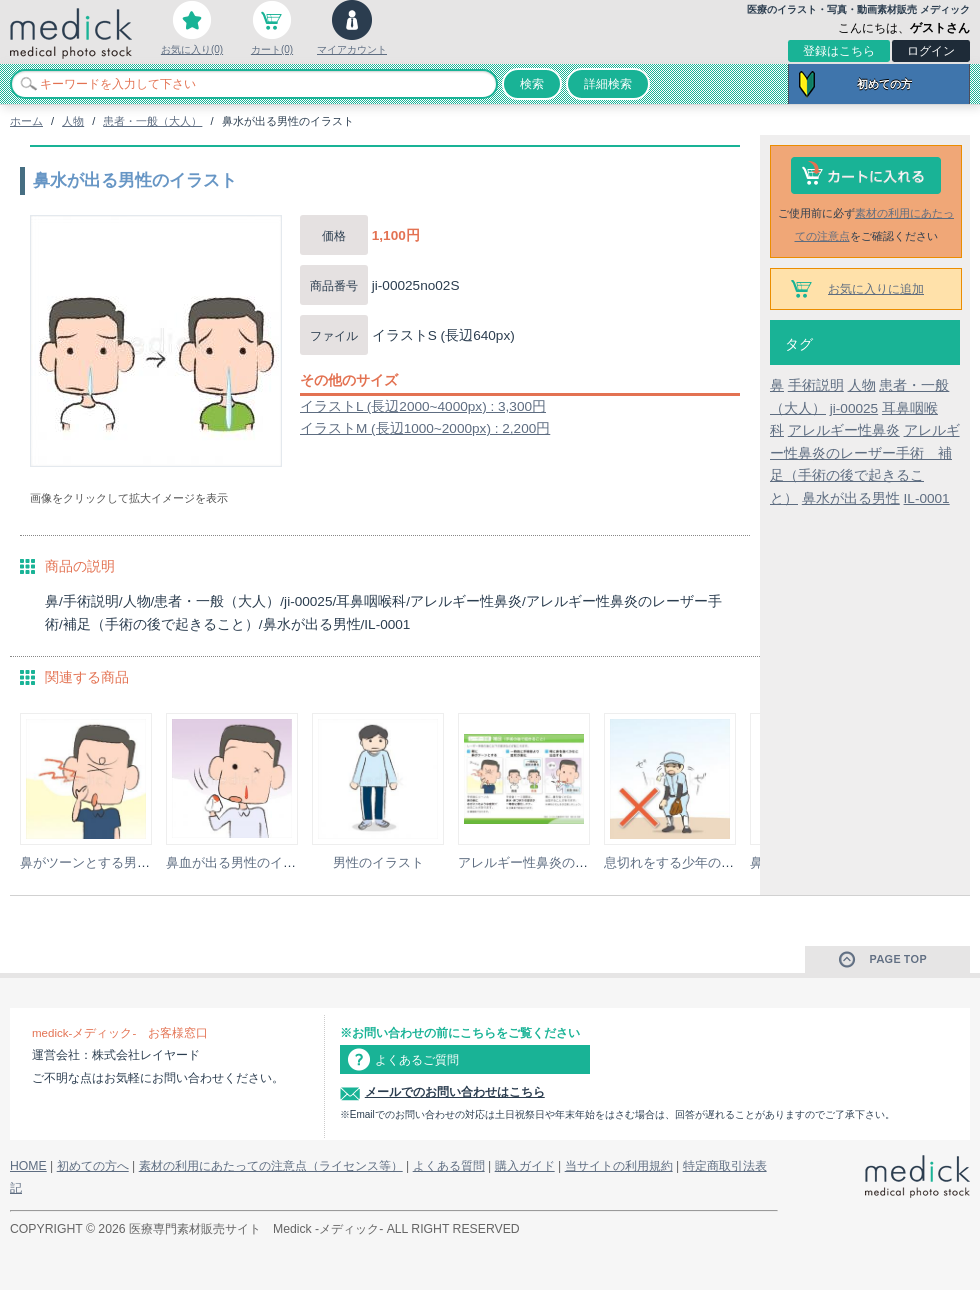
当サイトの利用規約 (619, 1166)
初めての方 (884, 84)
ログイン (931, 51)
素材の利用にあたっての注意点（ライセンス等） (271, 1166)
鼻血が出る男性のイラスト (244, 862)
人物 (73, 121)
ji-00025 (854, 408)
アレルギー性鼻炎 (844, 430)
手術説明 (816, 385)
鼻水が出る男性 (851, 498)
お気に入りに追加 (876, 289)
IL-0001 (927, 498)
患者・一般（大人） (152, 121)
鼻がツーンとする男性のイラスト (117, 862)
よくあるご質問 (417, 1060)
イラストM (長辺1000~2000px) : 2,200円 (425, 428)
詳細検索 (608, 84)
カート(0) (272, 49)
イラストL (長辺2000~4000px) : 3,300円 (423, 406)
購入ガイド (525, 1166)
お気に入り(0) (192, 49)
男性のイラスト (378, 862)
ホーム (26, 121)
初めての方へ (93, 1166)
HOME (28, 1166)
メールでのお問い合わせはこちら (455, 1092)
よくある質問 (449, 1166)
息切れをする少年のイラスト (688, 862)
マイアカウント (352, 49)
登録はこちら (839, 51)
